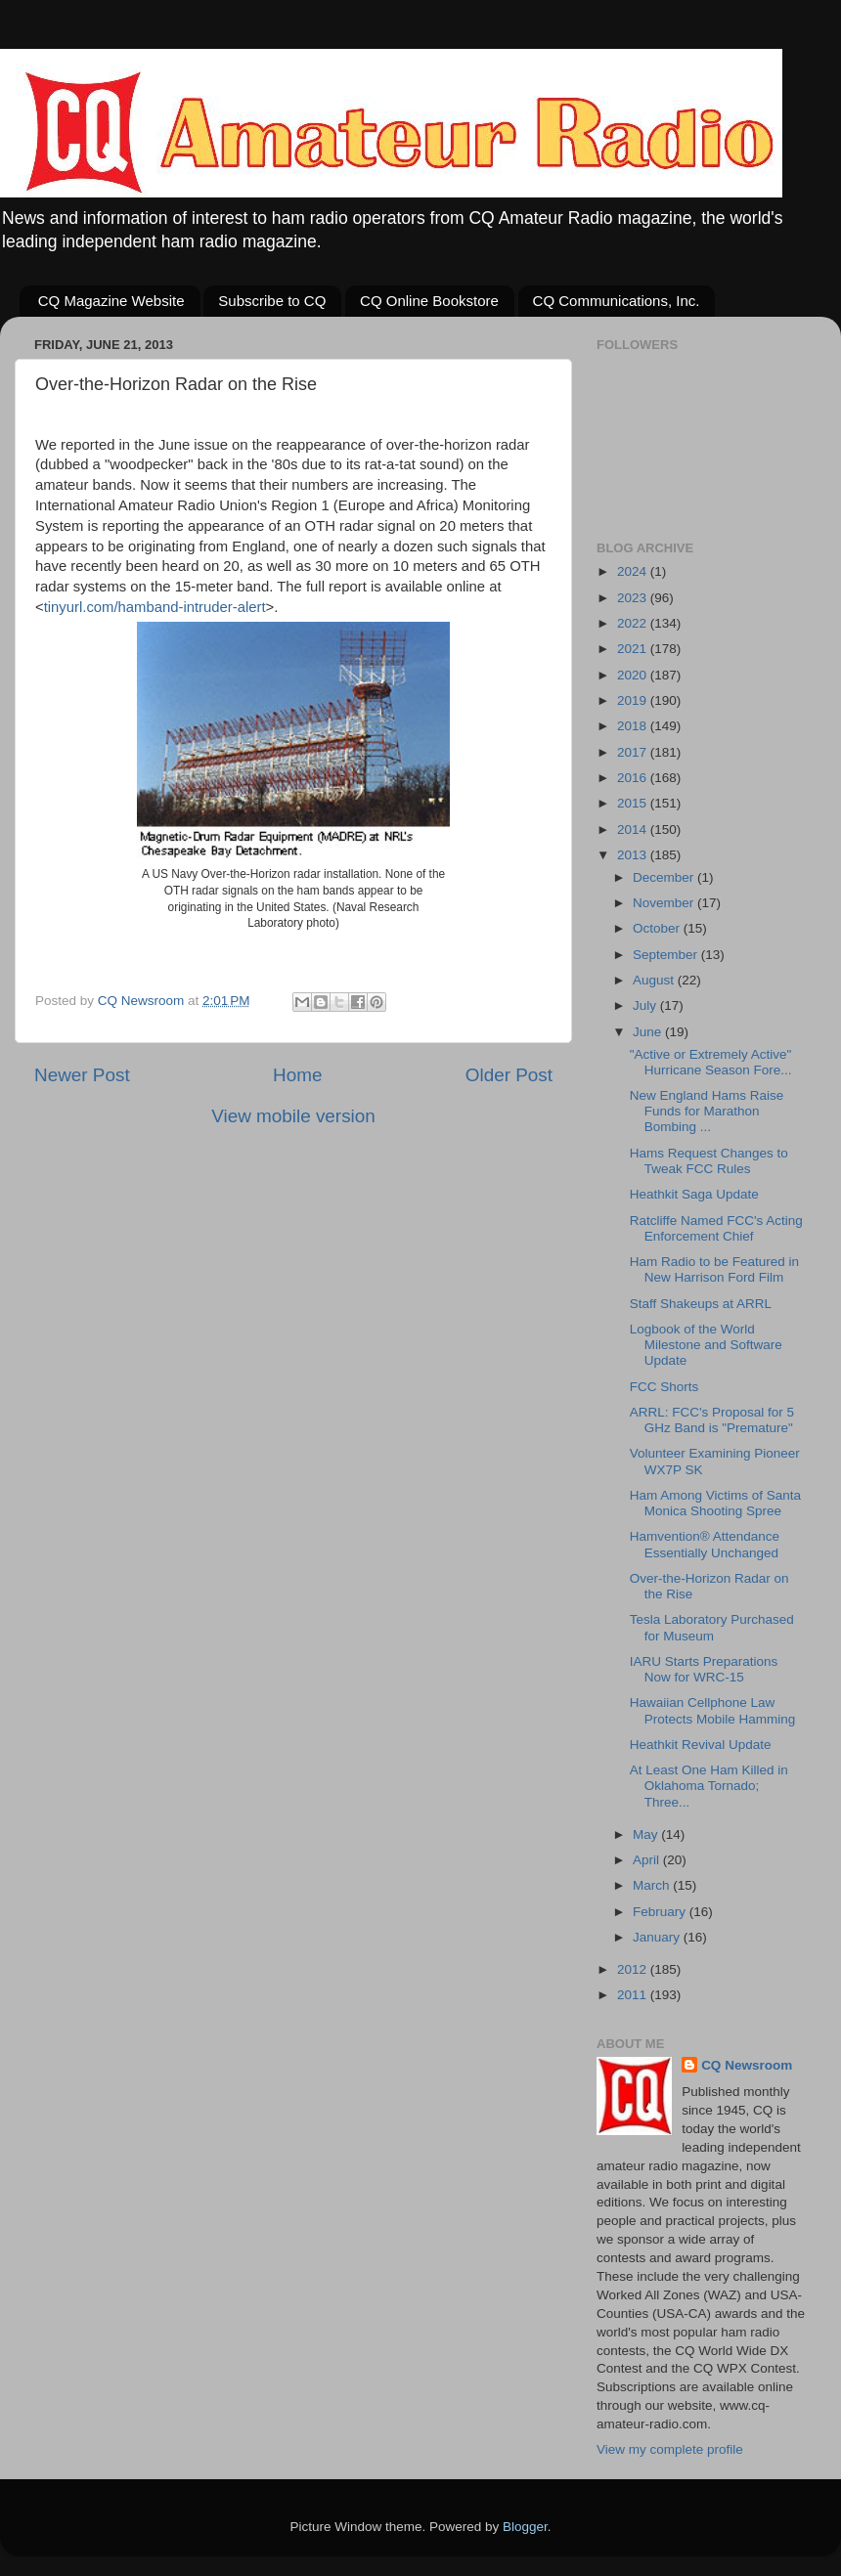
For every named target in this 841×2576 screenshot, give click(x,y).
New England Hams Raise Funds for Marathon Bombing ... (707, 1111)
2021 (633, 648)
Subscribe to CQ (272, 300)
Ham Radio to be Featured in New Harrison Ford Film (714, 1269)
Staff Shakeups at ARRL (701, 1303)
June (649, 1032)
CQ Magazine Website (111, 300)
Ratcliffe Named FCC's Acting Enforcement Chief (716, 1228)
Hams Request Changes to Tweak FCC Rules (709, 1161)
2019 (633, 700)
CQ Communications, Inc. (616, 300)
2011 (633, 1994)
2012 (633, 1969)
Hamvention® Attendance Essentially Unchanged (704, 1544)
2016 (633, 777)
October (658, 928)
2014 (633, 829)
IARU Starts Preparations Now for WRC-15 (704, 1669)
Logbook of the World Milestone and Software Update (706, 1345)
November (665, 902)
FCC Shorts (664, 1386)
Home (297, 1075)
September (667, 954)
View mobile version (293, 1116)
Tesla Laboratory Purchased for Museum (712, 1627)
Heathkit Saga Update (694, 1194)
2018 (633, 726)
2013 (633, 855)
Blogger (525, 2526)
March (653, 1885)
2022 (633, 623)
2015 (633, 803)
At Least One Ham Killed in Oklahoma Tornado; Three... (709, 1786)
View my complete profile (670, 2449)
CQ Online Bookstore (429, 300)
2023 (633, 597)
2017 (633, 752)
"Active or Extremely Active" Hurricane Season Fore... (711, 1062)
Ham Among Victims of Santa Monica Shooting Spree (715, 1503)
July (646, 1005)
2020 (633, 675)
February (661, 1911)
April (648, 1860)
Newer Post (82, 1075)
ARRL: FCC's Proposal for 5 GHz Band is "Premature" (712, 1420)
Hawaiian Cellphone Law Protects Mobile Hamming (713, 1710)
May (647, 1834)
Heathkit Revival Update (701, 1744)
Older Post (509, 1075)
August (655, 980)
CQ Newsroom (746, 2065)
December (665, 877)
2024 (633, 571)
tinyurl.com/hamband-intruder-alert (155, 607)
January (658, 1937)
